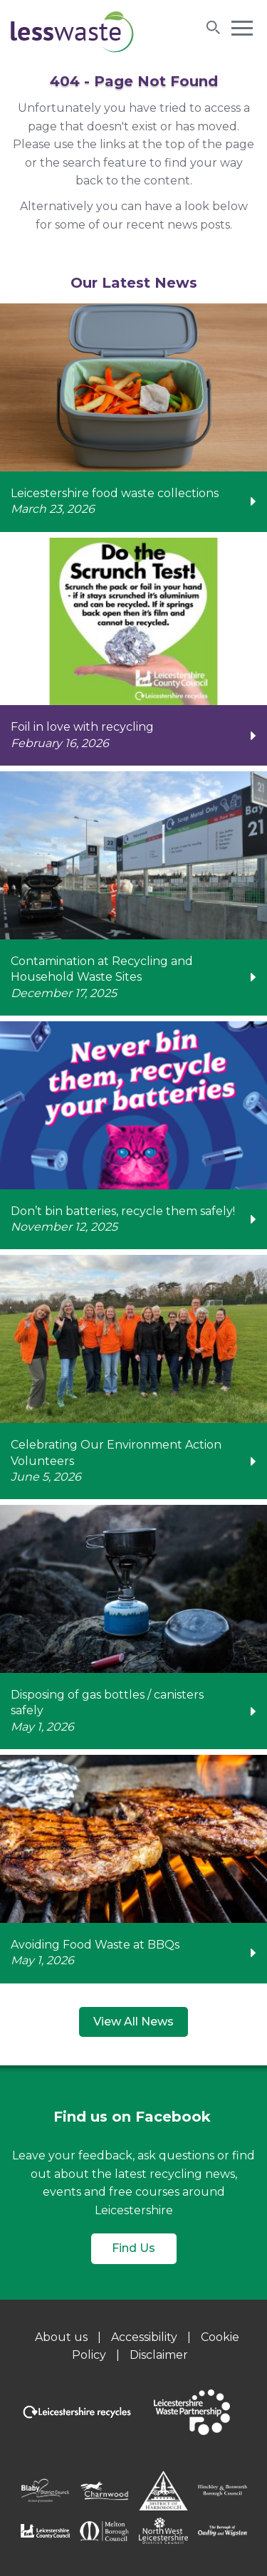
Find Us (133, 2248)
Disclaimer (159, 2355)
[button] (242, 27)
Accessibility (144, 2337)
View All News (133, 2021)
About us (61, 2337)
